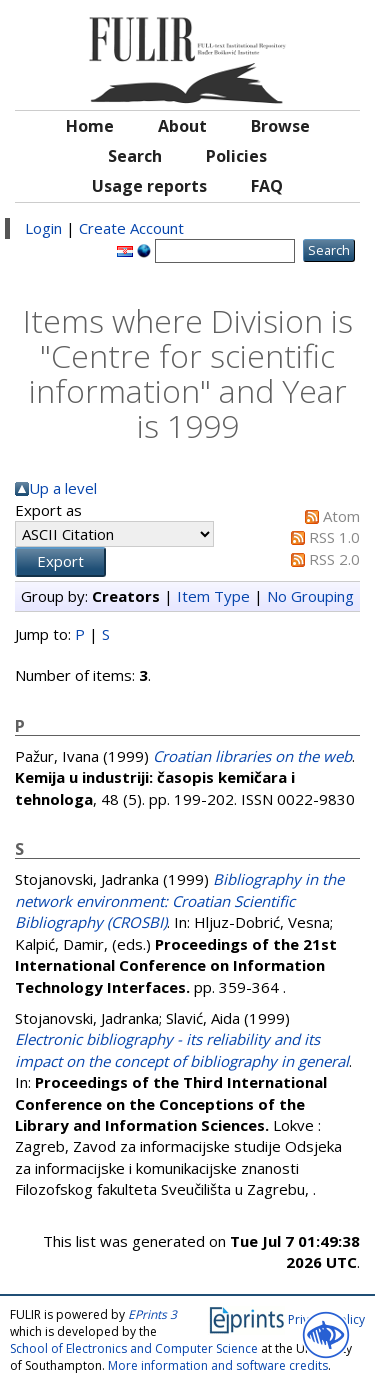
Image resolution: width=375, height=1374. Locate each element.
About (182, 126)
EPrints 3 (152, 1314)
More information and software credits (218, 1365)
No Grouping (310, 596)
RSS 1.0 (334, 537)
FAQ (267, 186)
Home (90, 126)
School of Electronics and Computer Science (134, 1348)
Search (135, 156)
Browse (280, 126)
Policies (236, 156)
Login (43, 228)
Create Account (131, 228)
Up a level (63, 488)
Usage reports (149, 186)
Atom (341, 516)
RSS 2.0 (334, 559)
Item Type (213, 596)
